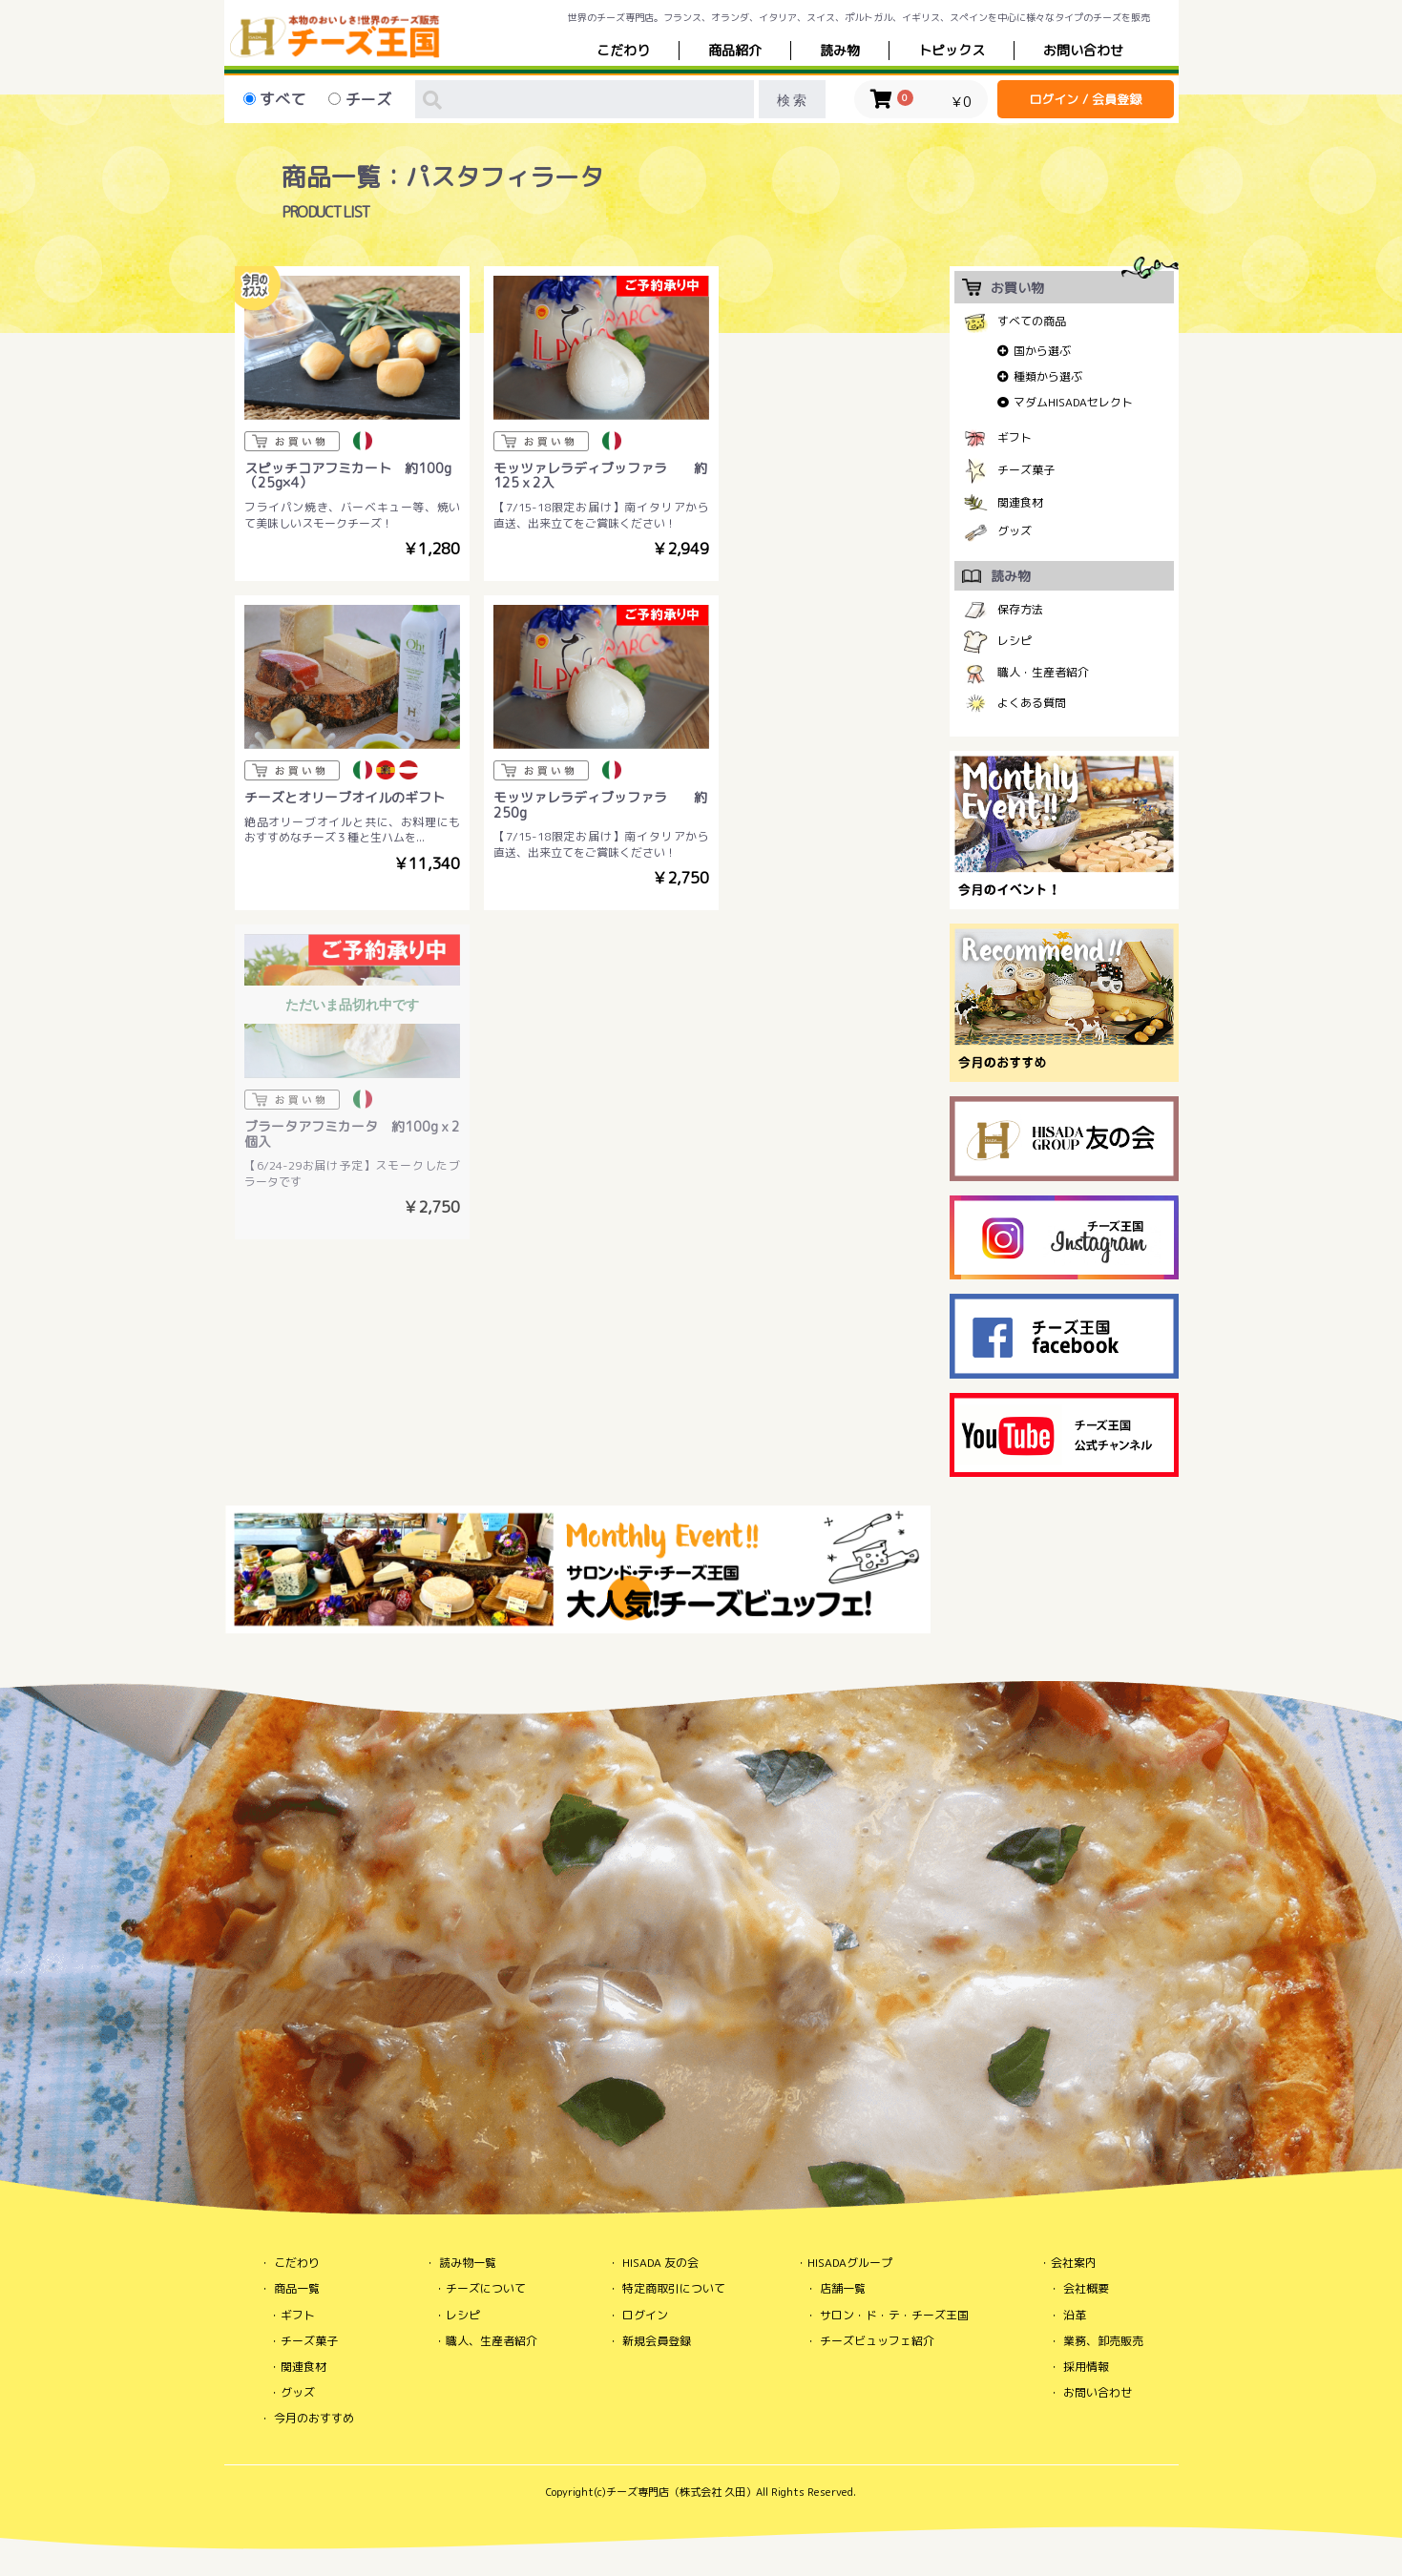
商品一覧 (297, 2288)
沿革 (1074, 2315)
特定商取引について (673, 2288)
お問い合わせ (1097, 2392)
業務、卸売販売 (1103, 2341)
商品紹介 (735, 50)
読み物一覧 (467, 2262)
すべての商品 (1031, 321)
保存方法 (1020, 609)
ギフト (1014, 437)
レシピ (1014, 641)
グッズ (1014, 531)
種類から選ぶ (1048, 376)
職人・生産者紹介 (1043, 672)
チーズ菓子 (1026, 470)
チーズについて (486, 2288)
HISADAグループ (849, 2262)
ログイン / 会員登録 (1085, 99)
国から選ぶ (1042, 351)
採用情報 (1086, 2366)
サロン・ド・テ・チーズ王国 (894, 2315)
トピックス (951, 50)
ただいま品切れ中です (578, 662)
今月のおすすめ (314, 2418)
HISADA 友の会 (660, 2262)
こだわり (623, 50)
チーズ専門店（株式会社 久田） (681, 2492)
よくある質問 (1031, 703)
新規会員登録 (656, 2341)
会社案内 (1074, 2262)
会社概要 (1086, 2288)
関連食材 (1020, 502)
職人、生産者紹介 (491, 2341)
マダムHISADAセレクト (1073, 402)
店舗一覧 (843, 2288)
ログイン (645, 2315)
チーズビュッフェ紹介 (877, 2341)
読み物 (840, 50)
